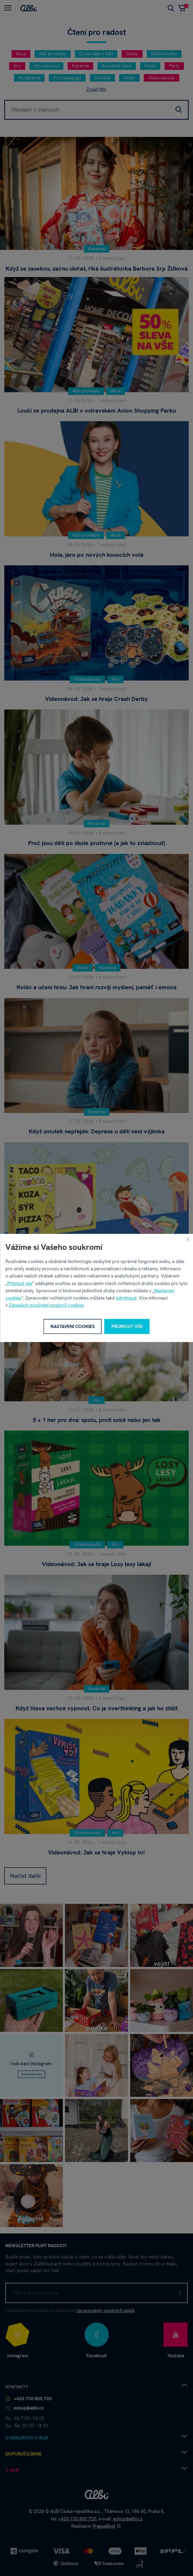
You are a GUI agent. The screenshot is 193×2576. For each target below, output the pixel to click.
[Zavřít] (187, 1239)
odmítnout (126, 1298)
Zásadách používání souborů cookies (46, 1305)
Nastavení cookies (72, 1326)
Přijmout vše (19, 1283)
